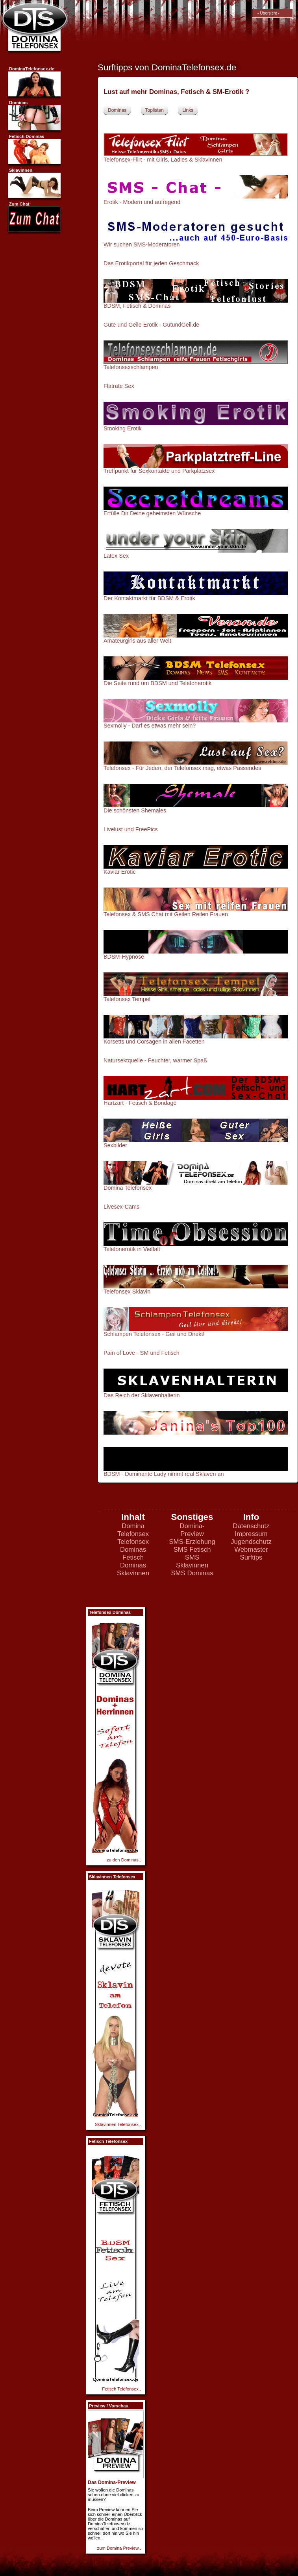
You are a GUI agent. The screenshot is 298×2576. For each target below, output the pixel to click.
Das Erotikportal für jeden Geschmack (151, 263)
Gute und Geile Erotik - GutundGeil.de (151, 325)
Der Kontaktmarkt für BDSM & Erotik (149, 598)
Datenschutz (251, 1526)
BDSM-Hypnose (124, 957)
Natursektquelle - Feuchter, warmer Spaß (155, 1060)
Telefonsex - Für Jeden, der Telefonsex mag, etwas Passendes (182, 768)
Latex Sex (116, 556)
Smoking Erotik (123, 428)
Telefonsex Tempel (127, 999)
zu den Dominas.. (124, 1860)
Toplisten (154, 109)
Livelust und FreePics (131, 829)
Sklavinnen (133, 1573)
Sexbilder (115, 1145)
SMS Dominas (192, 1573)
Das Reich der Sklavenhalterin (142, 1395)
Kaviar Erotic (120, 872)
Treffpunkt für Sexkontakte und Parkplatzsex (159, 471)
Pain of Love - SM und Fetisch (142, 1353)
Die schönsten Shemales (135, 810)
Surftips (251, 1557)
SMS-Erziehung (192, 1541)
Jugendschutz (251, 1541)
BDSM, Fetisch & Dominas (137, 306)
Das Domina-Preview (112, 2482)
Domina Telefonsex (128, 1188)
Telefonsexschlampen (131, 367)
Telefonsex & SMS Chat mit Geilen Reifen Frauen (166, 914)
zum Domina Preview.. (119, 2548)
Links (187, 109)
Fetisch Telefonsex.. (121, 2389)
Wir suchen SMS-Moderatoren (142, 244)
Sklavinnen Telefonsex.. (118, 2124)
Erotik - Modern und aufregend (142, 202)
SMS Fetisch (192, 1549)
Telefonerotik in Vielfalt (132, 1249)
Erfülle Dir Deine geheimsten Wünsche (152, 513)
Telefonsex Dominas (133, 1545)
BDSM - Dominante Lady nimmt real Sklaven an (196, 1471)
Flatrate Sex (119, 386)
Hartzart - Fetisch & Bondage (140, 1103)
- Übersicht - (267, 13)
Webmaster (251, 1549)
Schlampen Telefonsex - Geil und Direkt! (154, 1334)
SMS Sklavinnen (192, 1561)
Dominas (117, 109)
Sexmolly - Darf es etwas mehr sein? (150, 725)
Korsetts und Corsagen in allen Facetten (154, 1041)
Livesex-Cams (121, 1206)
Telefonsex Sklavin (127, 1291)
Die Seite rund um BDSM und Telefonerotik (157, 683)
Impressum (251, 1534)
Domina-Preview (192, 1530)
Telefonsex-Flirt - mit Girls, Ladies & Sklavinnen (163, 159)
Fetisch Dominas (133, 1561)
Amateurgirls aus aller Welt (137, 641)
